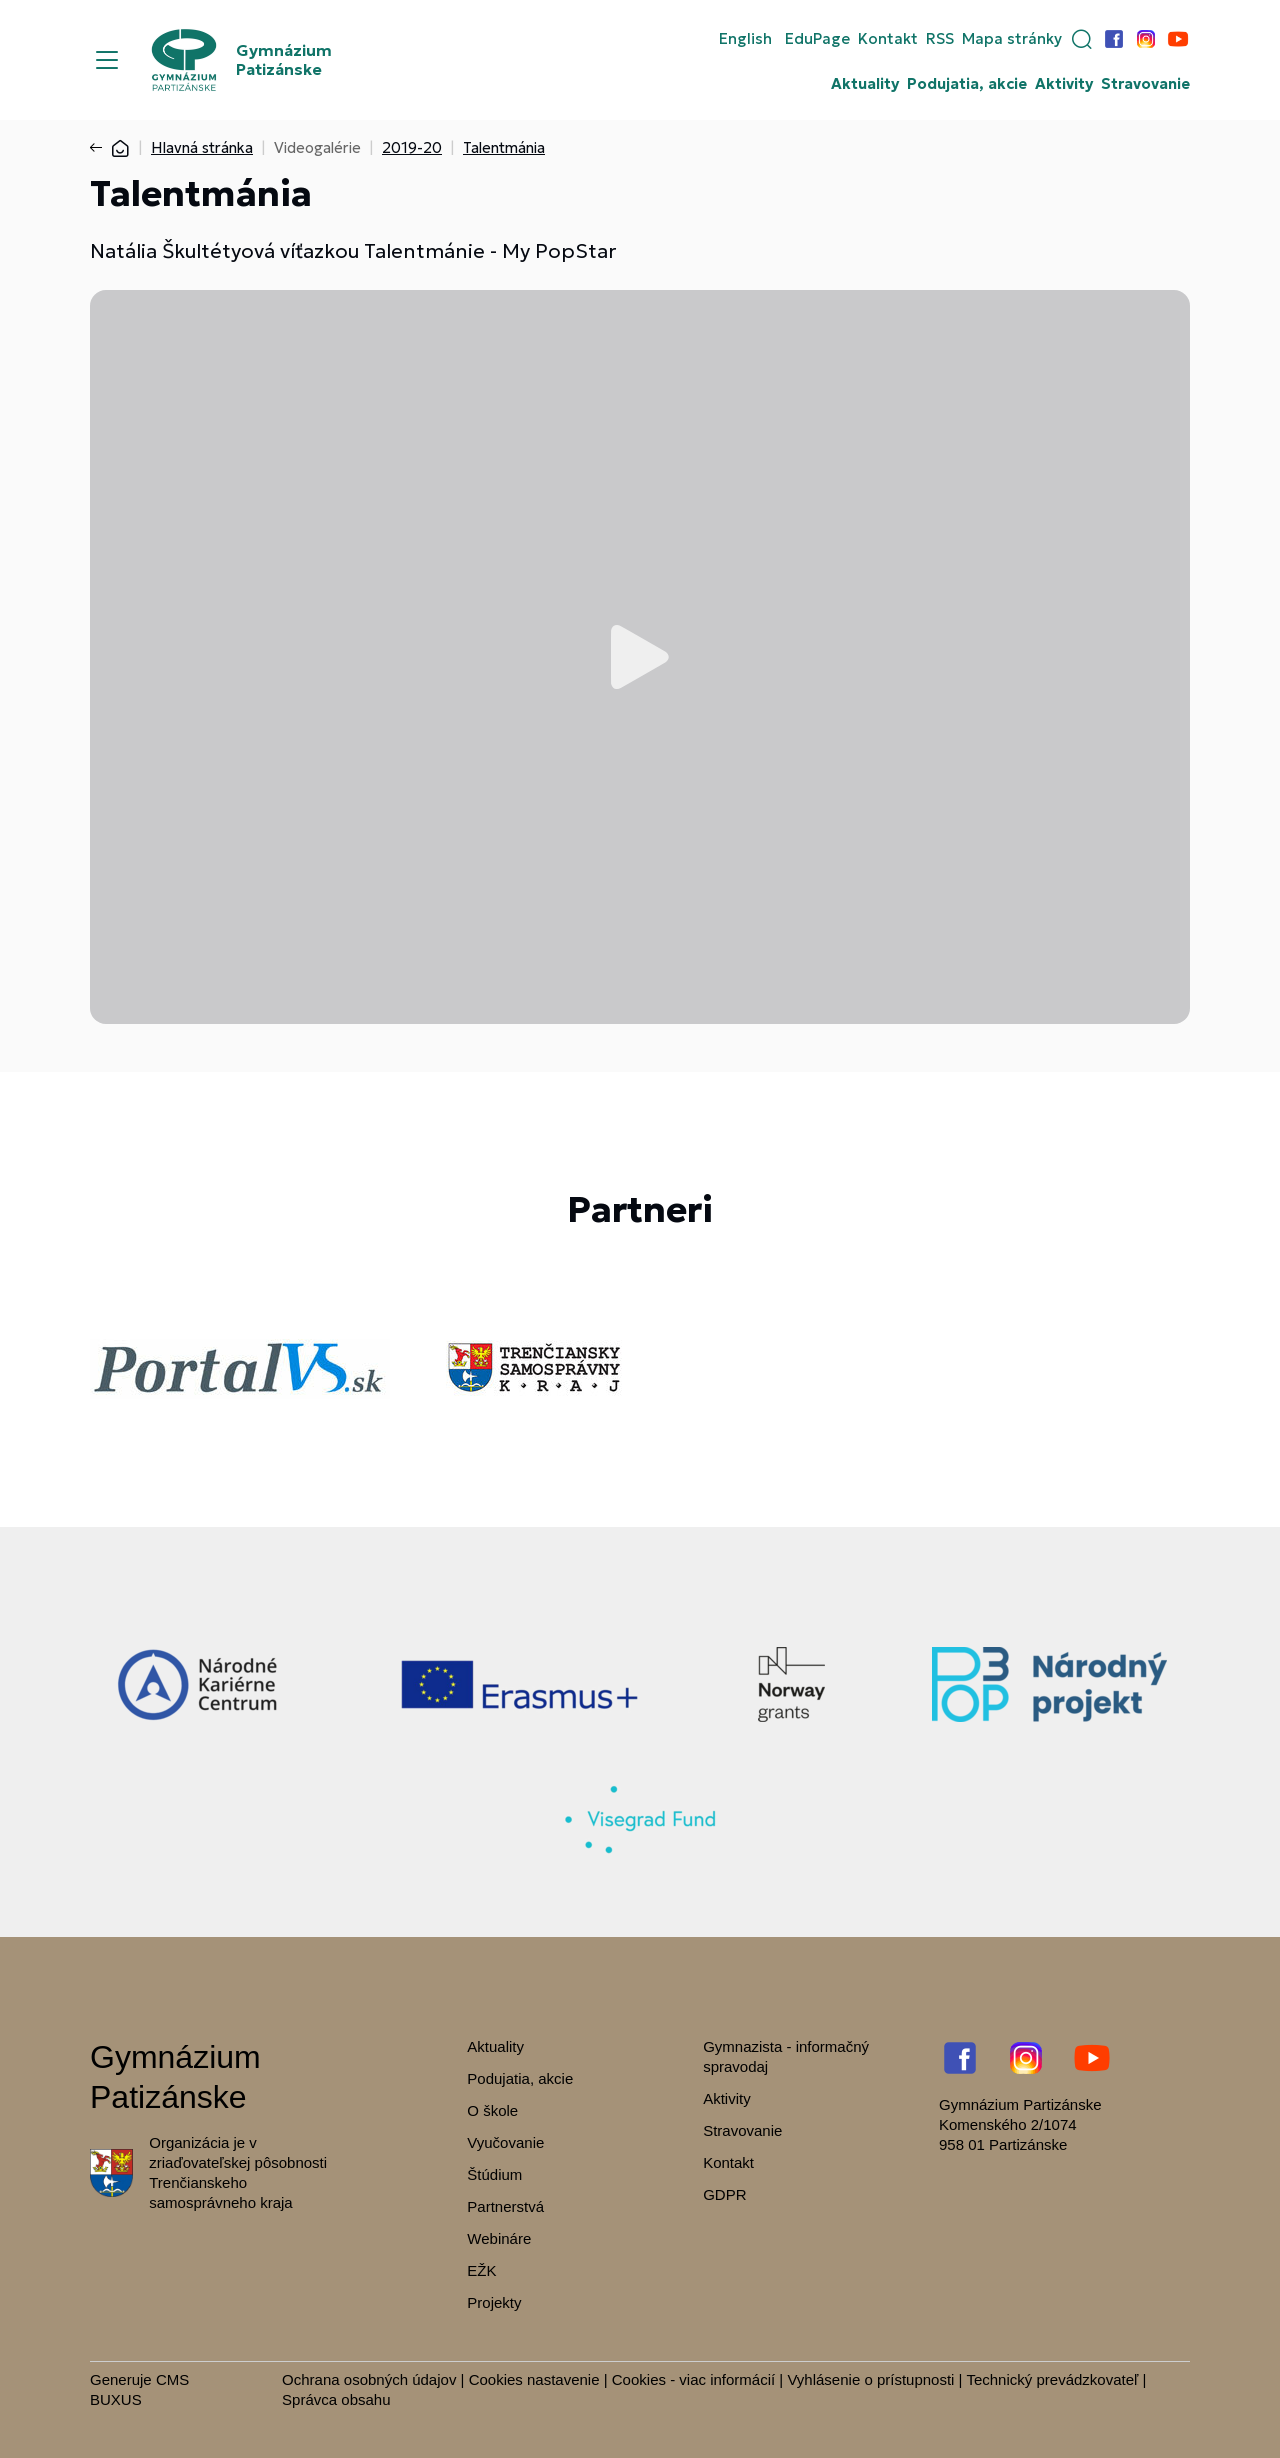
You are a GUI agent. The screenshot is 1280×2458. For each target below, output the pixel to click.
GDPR (724, 2194)
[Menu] (107, 60)
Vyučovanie (505, 2142)
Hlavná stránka (202, 147)
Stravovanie (1145, 84)
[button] (1082, 39)
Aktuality (865, 84)
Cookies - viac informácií (693, 2379)
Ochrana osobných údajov (369, 2379)
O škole (492, 2110)
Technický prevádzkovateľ (1052, 2379)
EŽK (481, 2270)
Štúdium (494, 2174)
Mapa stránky (1012, 39)
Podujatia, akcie (967, 84)
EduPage (817, 39)
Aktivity (1064, 84)
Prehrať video (640, 657)
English (745, 39)
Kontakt (888, 39)
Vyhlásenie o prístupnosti (870, 2379)
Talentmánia (504, 147)
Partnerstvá (505, 2206)
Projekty (494, 2302)
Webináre (499, 2238)
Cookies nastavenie (534, 2379)
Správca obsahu (336, 2399)
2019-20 (412, 147)
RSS (940, 39)
